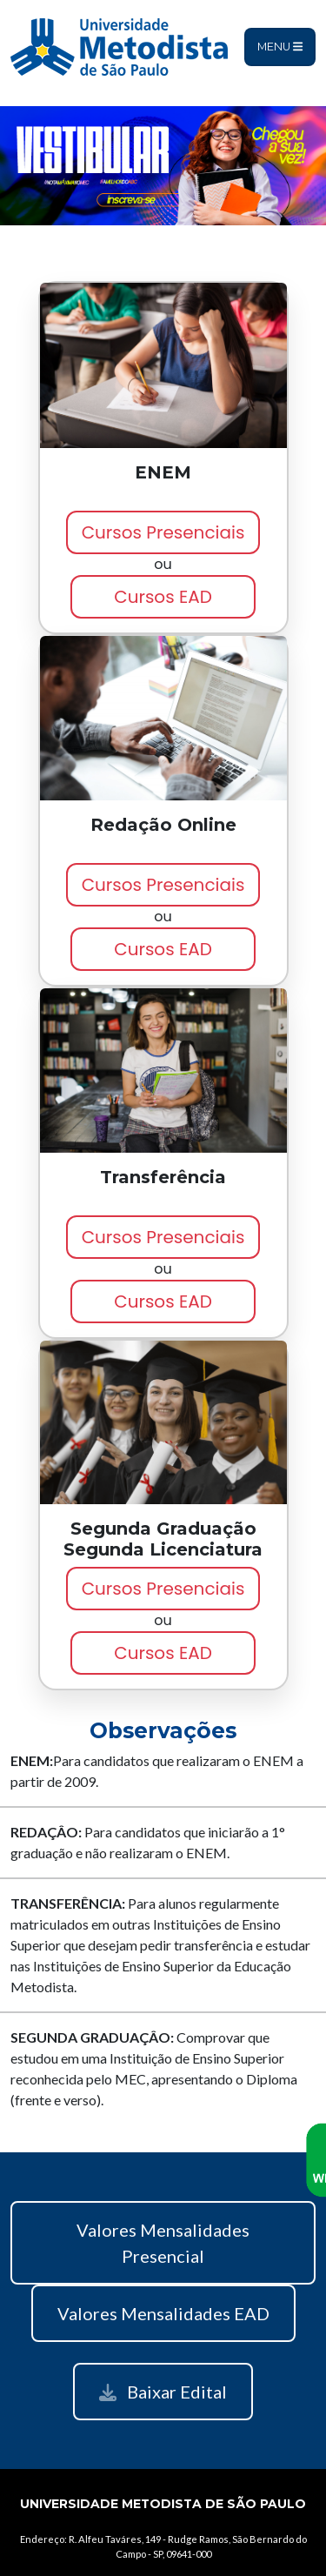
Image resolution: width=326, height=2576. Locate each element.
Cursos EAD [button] (163, 597)
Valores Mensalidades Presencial (163, 2242)
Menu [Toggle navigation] (280, 46)
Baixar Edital (163, 2391)
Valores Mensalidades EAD (163, 2313)
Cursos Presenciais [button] (163, 532)
